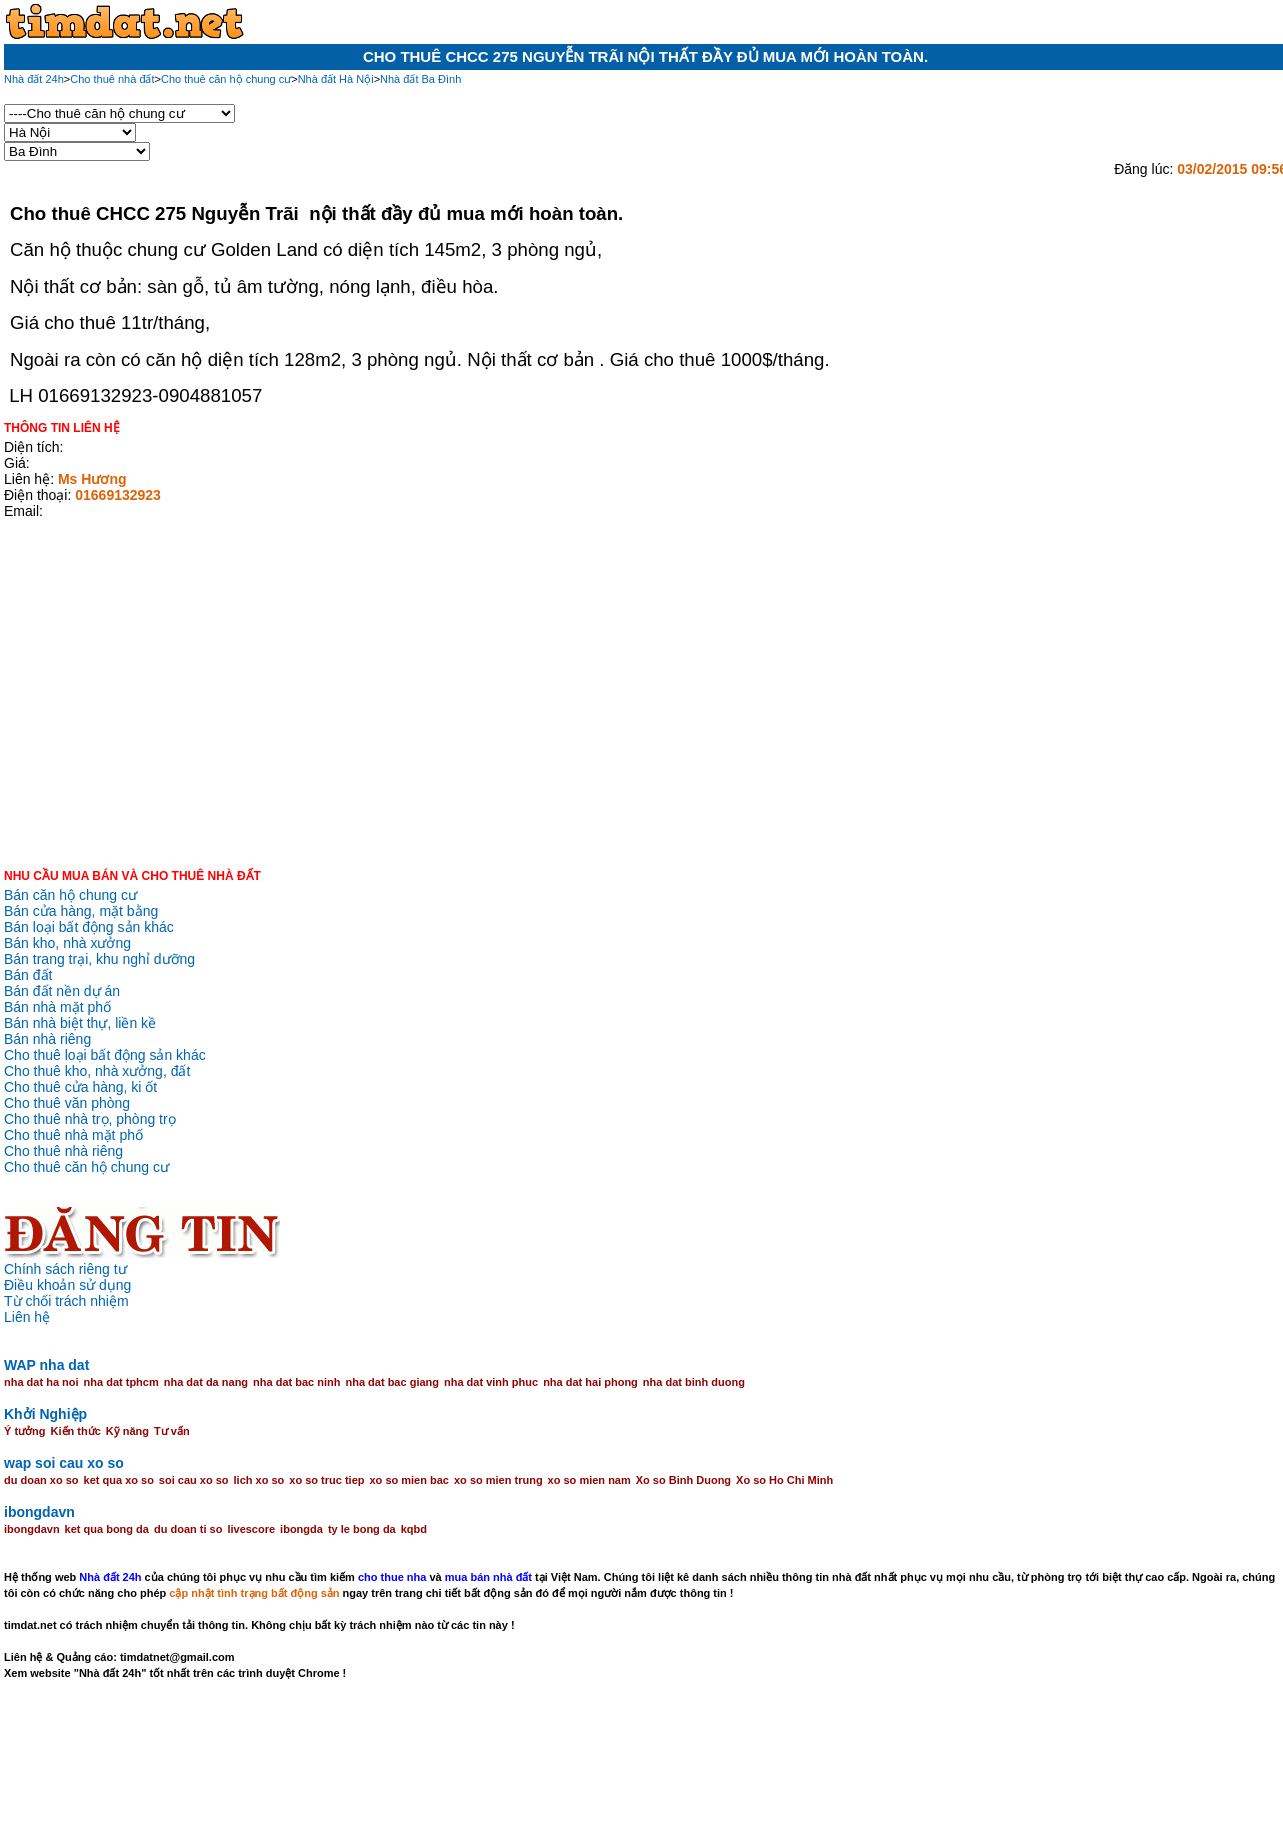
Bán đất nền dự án (62, 991)
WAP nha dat (46, 1365)
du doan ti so (188, 1529)
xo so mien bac (409, 1480)
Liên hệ (27, 1317)
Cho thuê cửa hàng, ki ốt (80, 1087)
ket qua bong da (107, 1529)
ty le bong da (362, 1529)
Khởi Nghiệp (45, 1414)
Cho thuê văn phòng (67, 1103)
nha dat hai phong (590, 1382)
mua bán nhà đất (488, 1577)
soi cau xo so (194, 1480)
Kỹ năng (127, 1431)
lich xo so (259, 1480)
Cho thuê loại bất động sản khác (105, 1055)
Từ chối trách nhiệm (66, 1301)
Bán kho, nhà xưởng (67, 943)
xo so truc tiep (326, 1480)
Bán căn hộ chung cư (70, 895)
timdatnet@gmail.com (177, 1657)
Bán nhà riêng (47, 1039)
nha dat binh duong (694, 1382)
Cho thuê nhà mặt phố (73, 1135)
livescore (251, 1529)
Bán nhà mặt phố (57, 1007)
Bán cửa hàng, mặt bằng (81, 911)
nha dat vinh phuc (491, 1382)
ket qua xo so (119, 1480)
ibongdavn (39, 1512)
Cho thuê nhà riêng (63, 1151)
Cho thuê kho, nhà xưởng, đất (97, 1071)
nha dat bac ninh (296, 1382)
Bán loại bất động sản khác (89, 927)
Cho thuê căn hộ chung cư (86, 1167)
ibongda (301, 1529)
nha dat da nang (206, 1382)
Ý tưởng (25, 1431)
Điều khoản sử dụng (67, 1285)
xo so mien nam (589, 1480)
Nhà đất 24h (110, 1577)
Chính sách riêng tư (65, 1269)
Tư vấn (172, 1431)
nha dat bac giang (392, 1382)
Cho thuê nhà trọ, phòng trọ (90, 1119)
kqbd (414, 1529)
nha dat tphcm (121, 1382)
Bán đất (28, 975)
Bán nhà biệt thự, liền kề (80, 1023)
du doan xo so (41, 1480)
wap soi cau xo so (64, 1463)
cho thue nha (392, 1577)
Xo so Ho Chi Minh (784, 1480)
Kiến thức (76, 1431)
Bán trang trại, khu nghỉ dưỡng (99, 959)
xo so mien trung (498, 1480)
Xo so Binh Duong (683, 1480)
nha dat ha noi (41, 1382)
